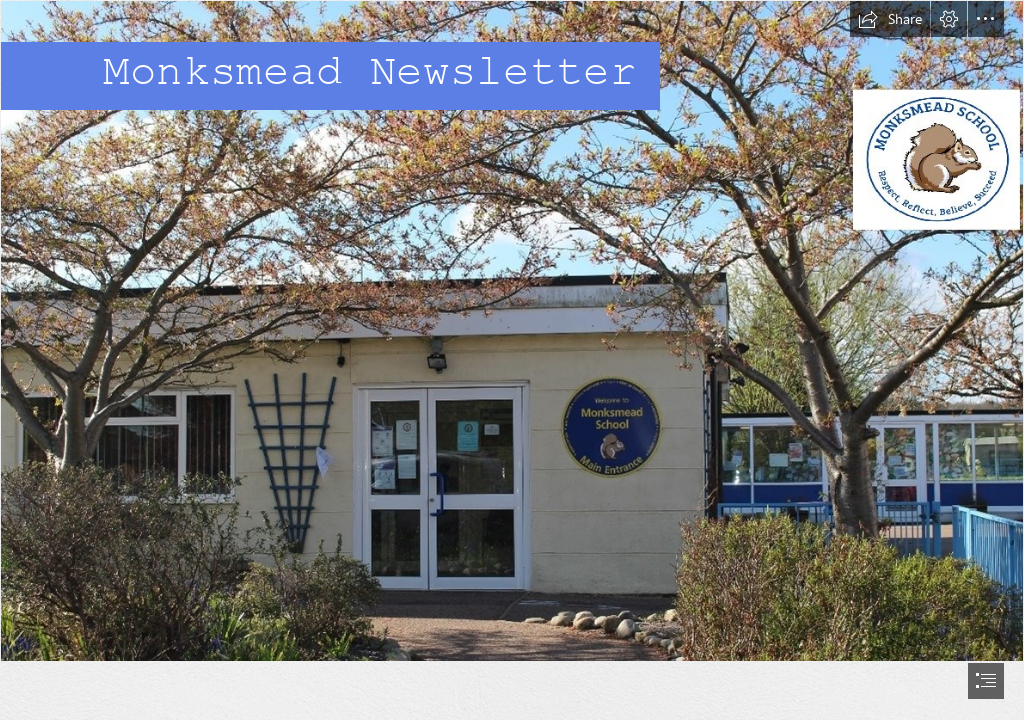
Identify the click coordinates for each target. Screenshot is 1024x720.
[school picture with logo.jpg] (512, 331)
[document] (512, 360)
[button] (890, 19)
